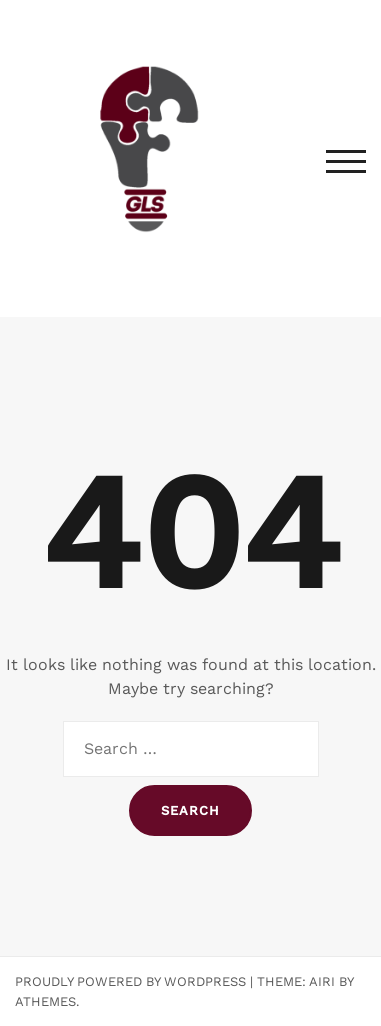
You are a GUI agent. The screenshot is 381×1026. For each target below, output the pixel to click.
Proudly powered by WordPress (130, 981)
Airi (322, 981)
